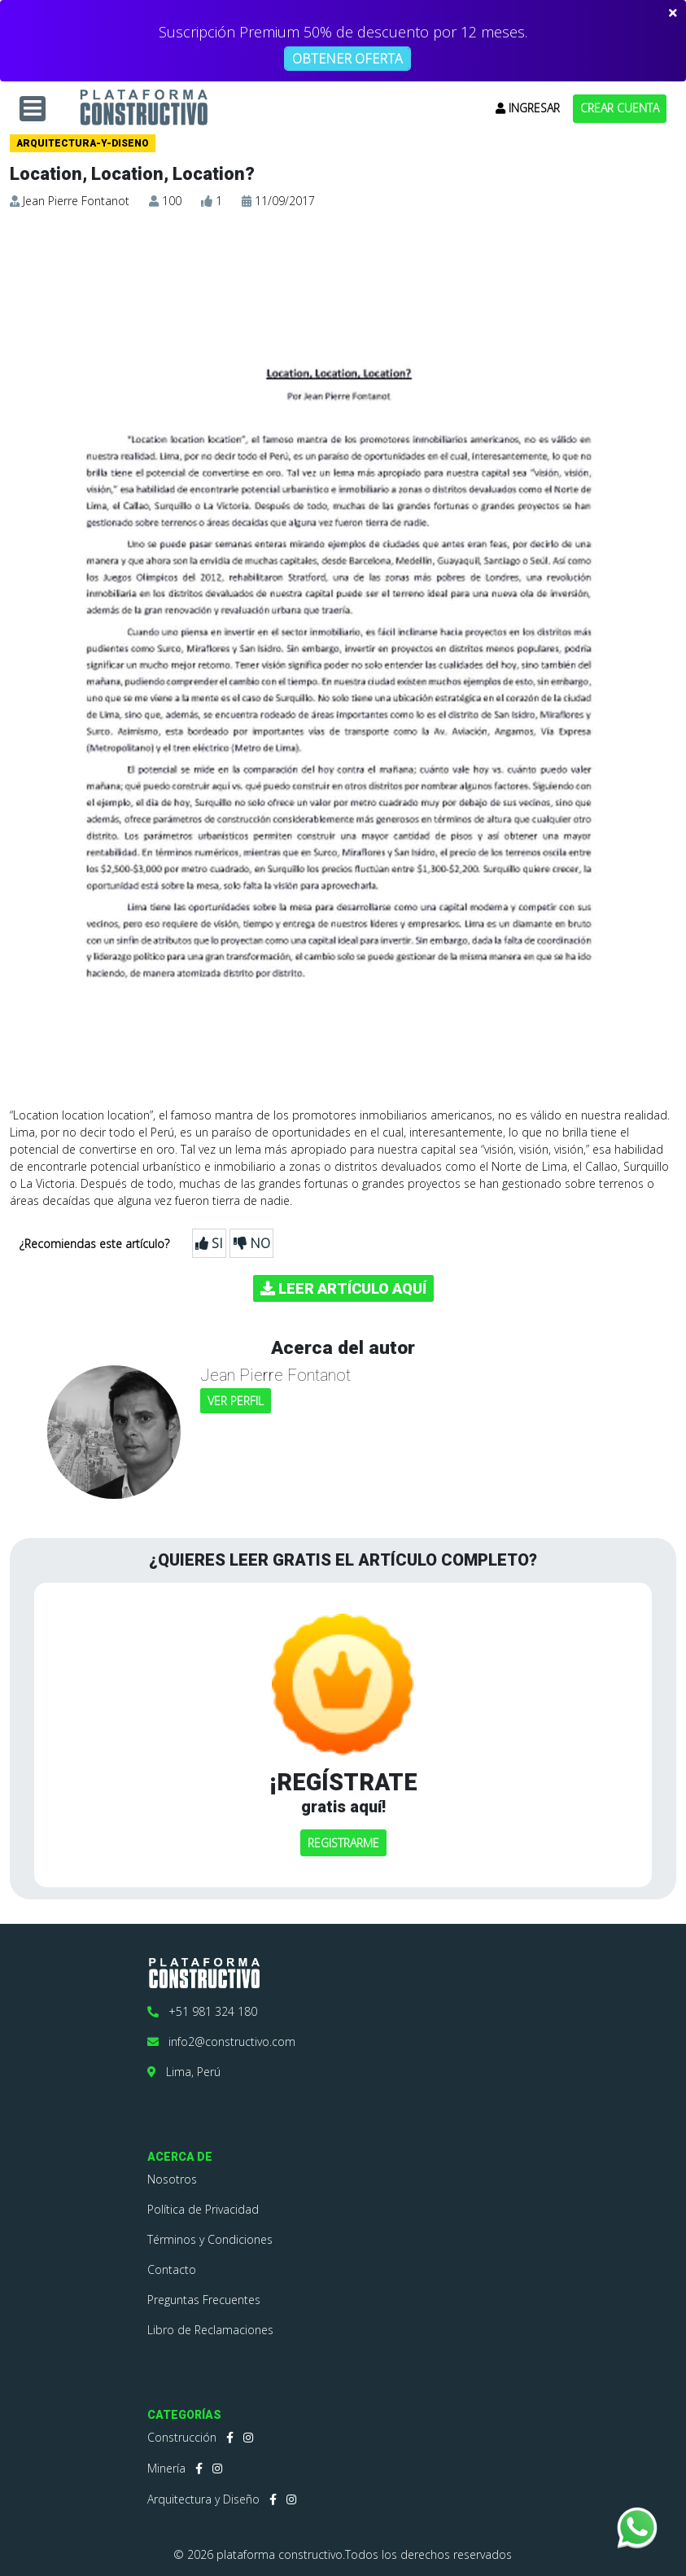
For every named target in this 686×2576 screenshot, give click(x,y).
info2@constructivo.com (221, 2041)
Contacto (171, 2269)
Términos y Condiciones (210, 2239)
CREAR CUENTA (619, 108)
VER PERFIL (236, 1400)
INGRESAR (528, 108)
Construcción (181, 2437)
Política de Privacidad (203, 2209)
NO (252, 1243)
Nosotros (172, 2179)
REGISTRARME (343, 1843)
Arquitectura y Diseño (203, 2499)
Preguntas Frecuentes (203, 2299)
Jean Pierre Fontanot (76, 200)
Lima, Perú (184, 2071)
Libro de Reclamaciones (210, 2329)
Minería (166, 2468)
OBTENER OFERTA (347, 59)
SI (209, 1243)
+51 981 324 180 (202, 2011)
